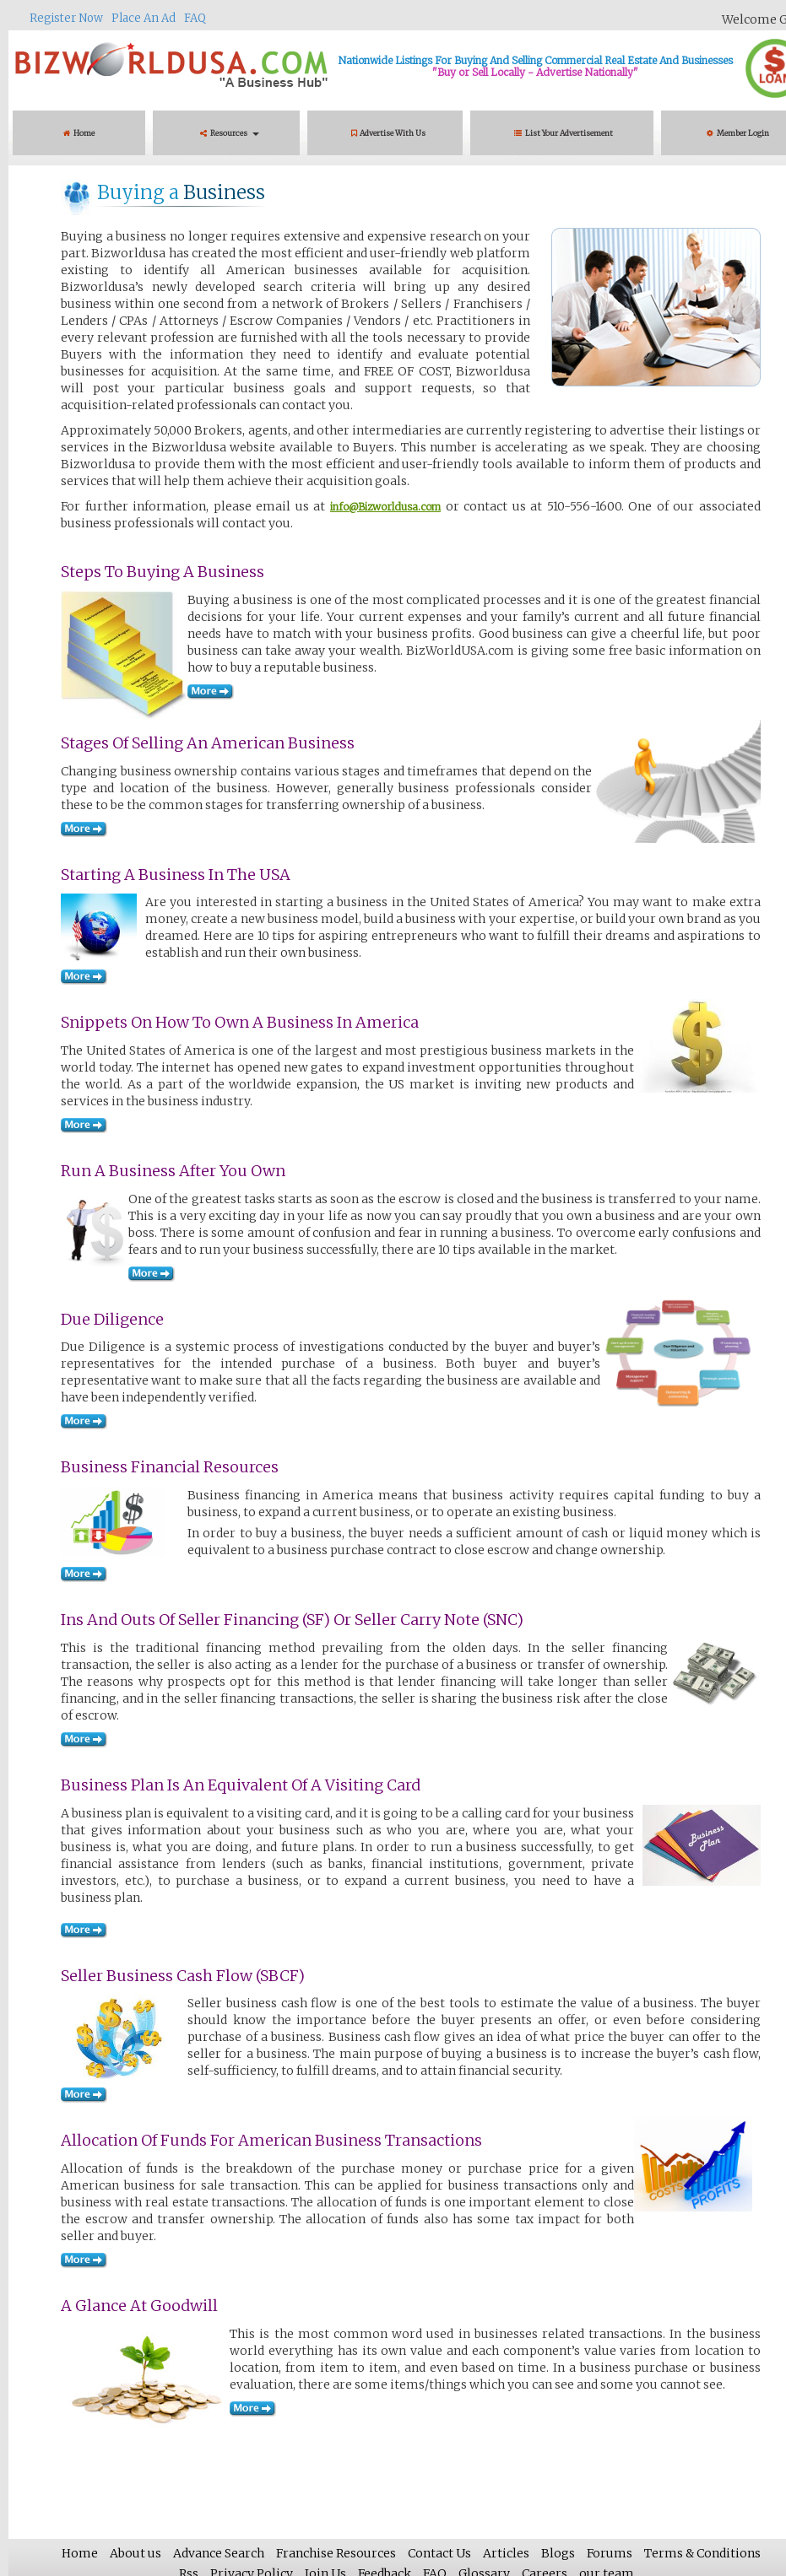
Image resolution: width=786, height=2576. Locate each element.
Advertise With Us (388, 133)
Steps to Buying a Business (162, 571)
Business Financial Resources (170, 1467)
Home (79, 133)
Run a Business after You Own (173, 1170)
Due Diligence (112, 1319)
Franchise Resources (336, 2553)
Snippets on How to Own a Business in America (240, 1022)
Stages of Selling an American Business (208, 743)
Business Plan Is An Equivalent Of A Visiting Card (240, 1785)
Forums (609, 2553)
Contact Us (439, 2553)
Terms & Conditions (702, 2553)
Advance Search (218, 2553)
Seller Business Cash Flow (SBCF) (183, 1975)
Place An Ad (143, 18)
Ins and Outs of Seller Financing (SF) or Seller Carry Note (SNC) (292, 1619)
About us (135, 2553)
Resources (229, 133)
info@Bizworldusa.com (385, 506)
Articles (506, 2553)
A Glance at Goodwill (139, 2305)
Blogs (558, 2553)
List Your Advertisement (565, 133)
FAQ (195, 18)
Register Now (66, 18)
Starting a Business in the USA (175, 874)
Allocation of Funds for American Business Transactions (271, 2140)
